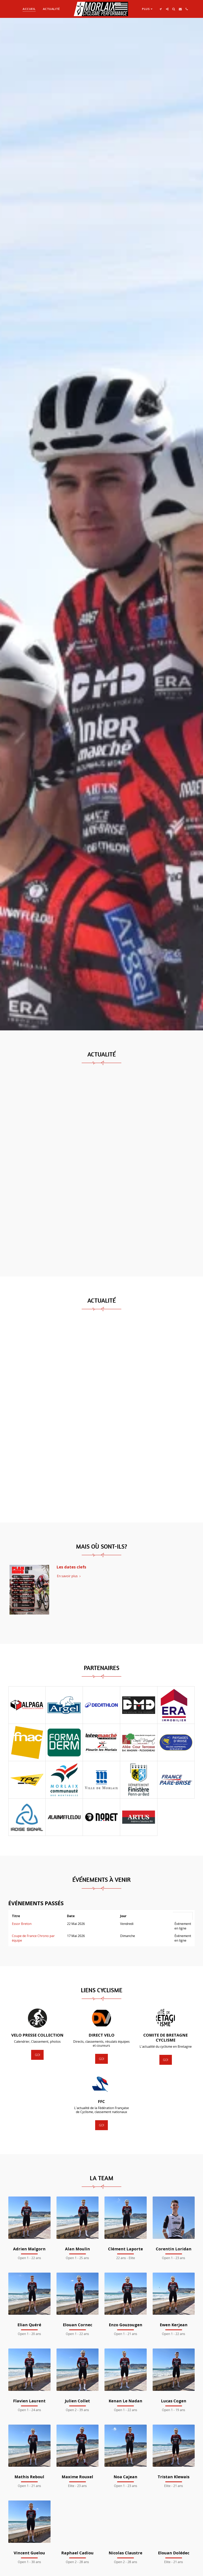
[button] (161, 9)
